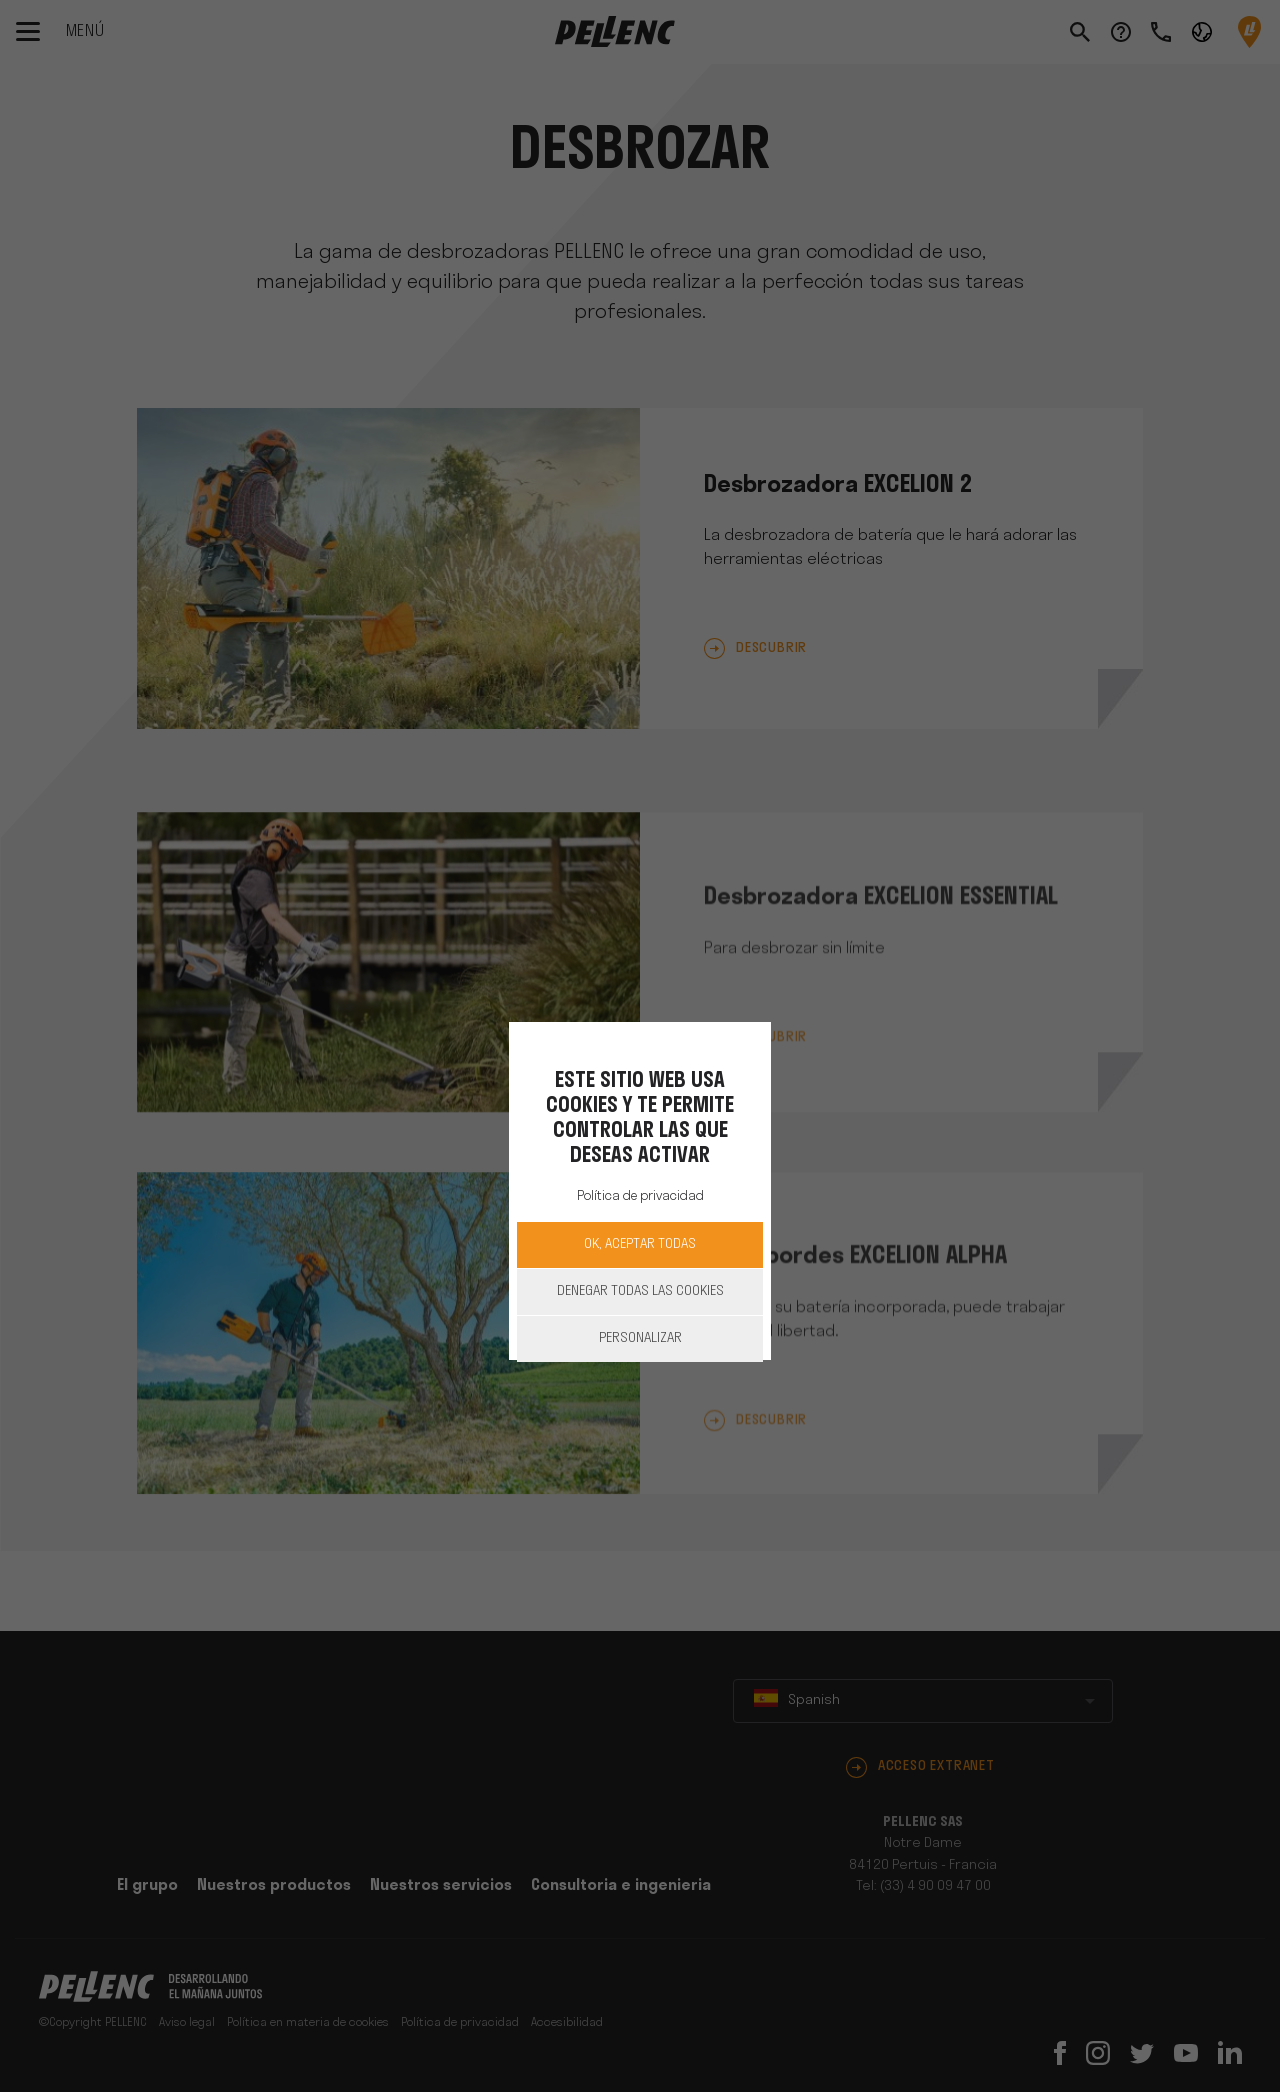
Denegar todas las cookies (640, 1291)
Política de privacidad (640, 1196)
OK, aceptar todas (640, 1244)
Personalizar (640, 1338)
